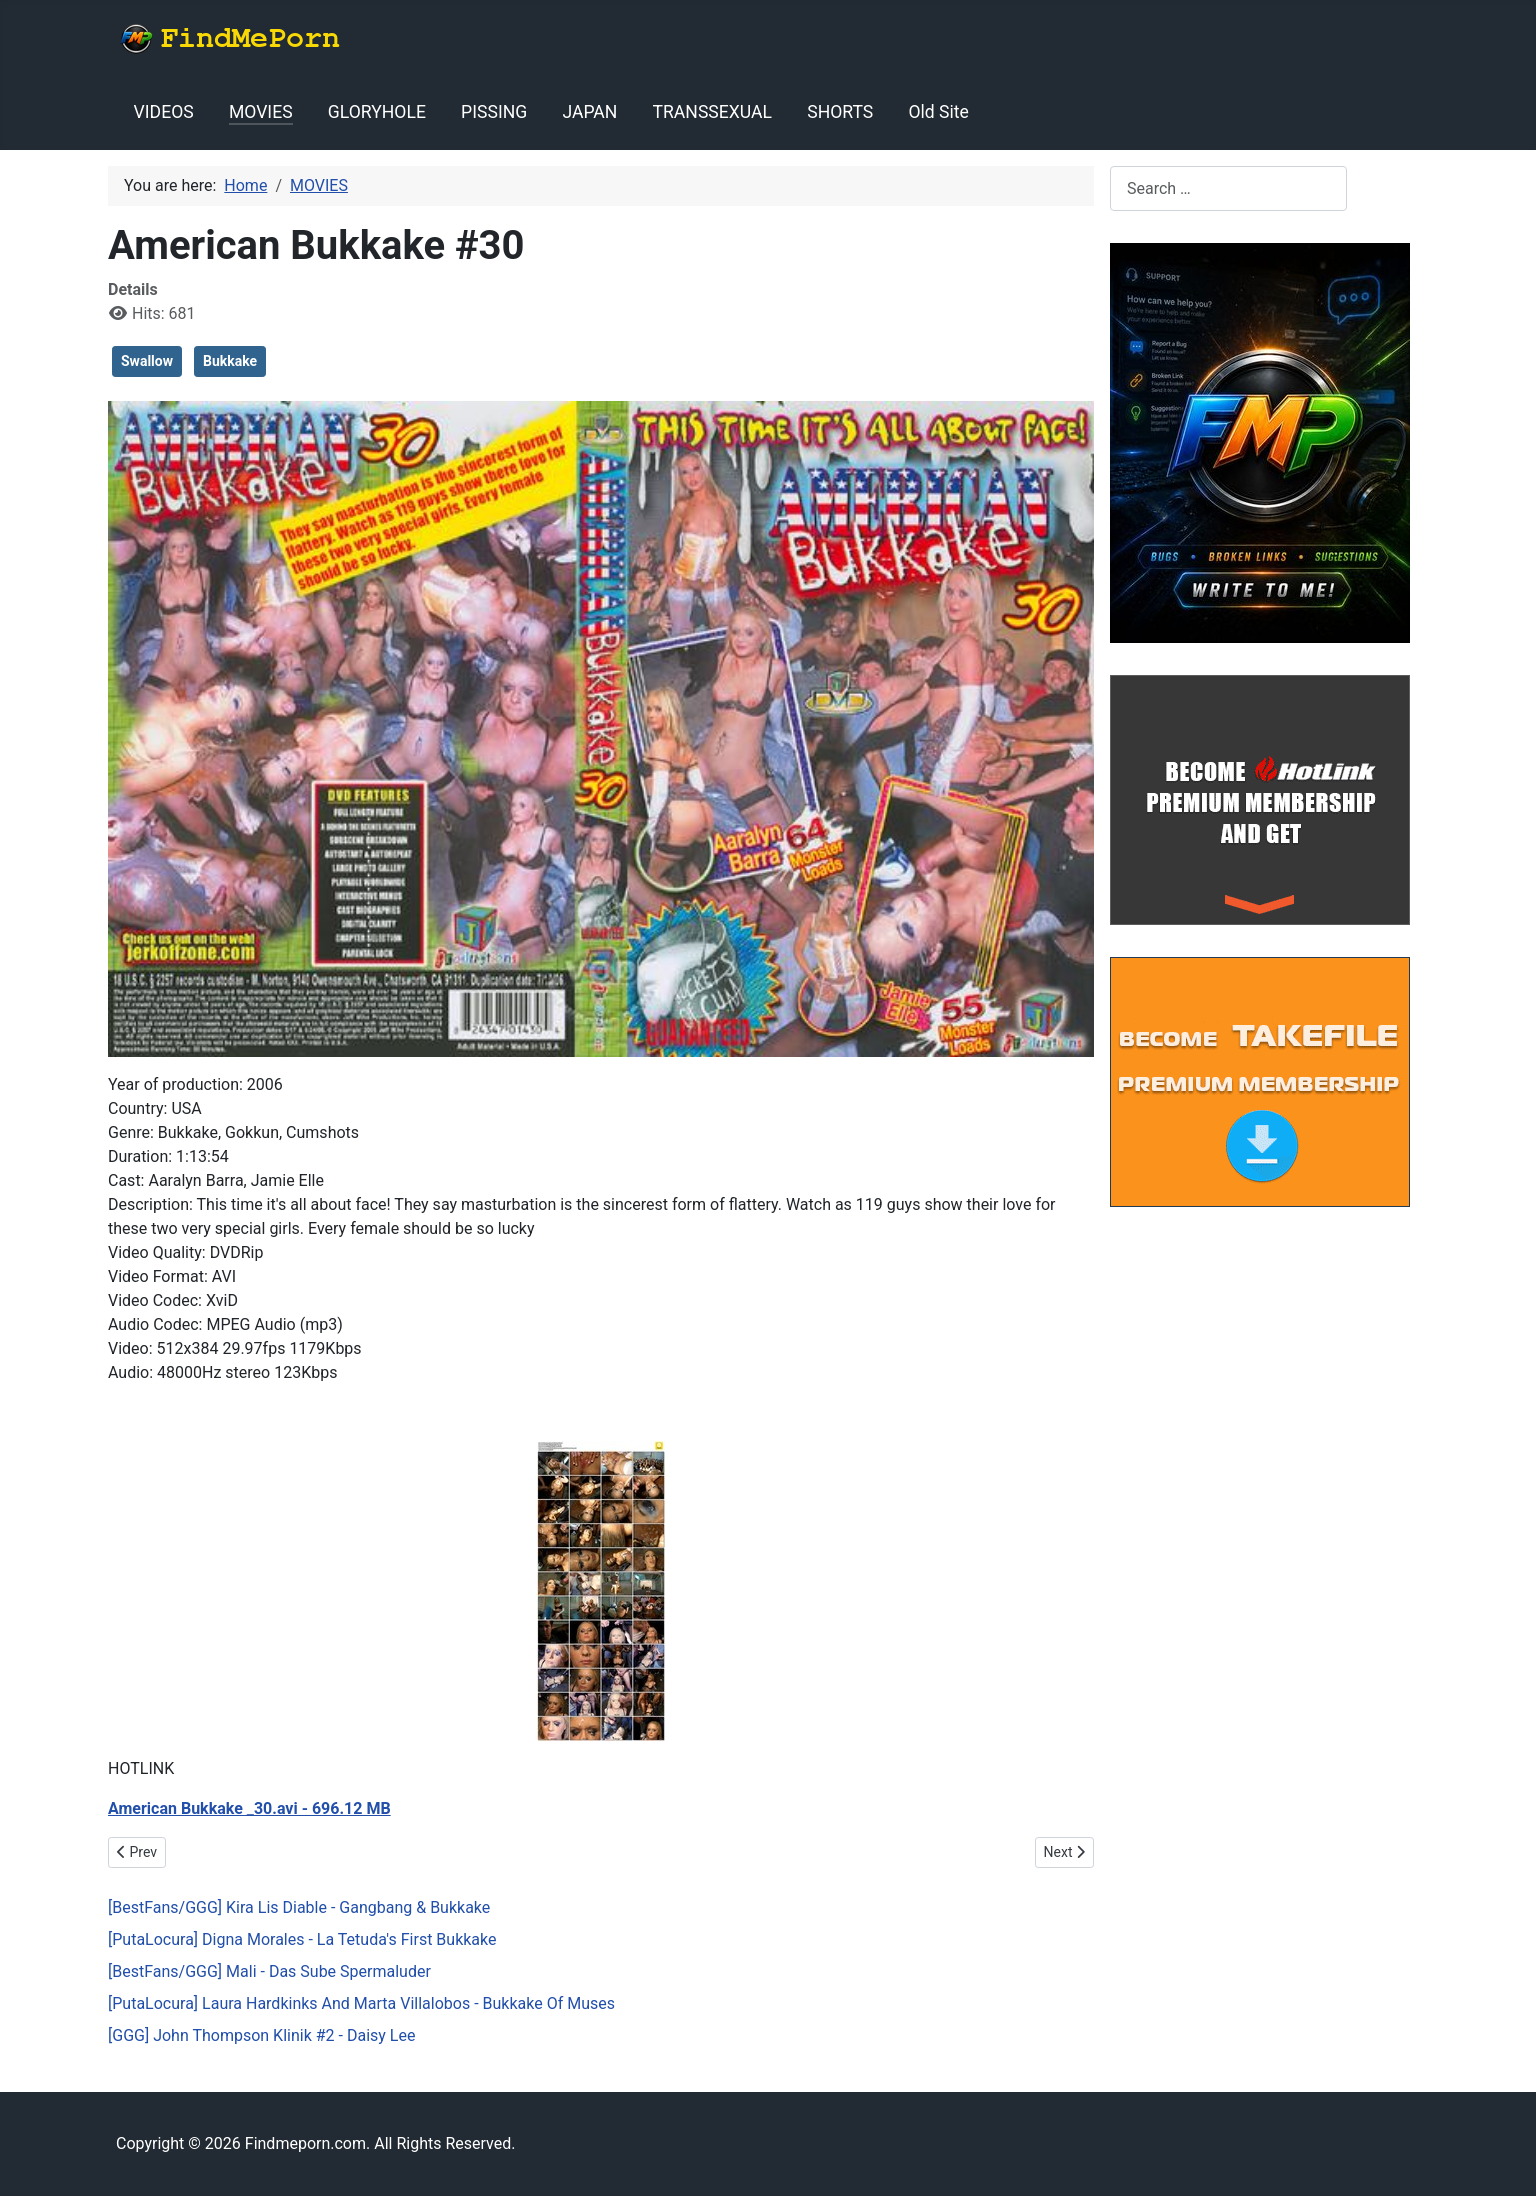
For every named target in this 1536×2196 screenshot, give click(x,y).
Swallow (147, 361)
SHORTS (840, 112)
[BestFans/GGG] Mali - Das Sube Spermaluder (269, 1971)
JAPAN (589, 112)
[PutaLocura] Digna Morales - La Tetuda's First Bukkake (302, 1939)
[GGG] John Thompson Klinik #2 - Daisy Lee (261, 2035)
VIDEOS (164, 112)
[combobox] (1228, 188)
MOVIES (261, 112)
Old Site (938, 112)
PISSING (494, 112)
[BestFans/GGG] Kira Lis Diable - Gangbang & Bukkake (299, 1907)
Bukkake (230, 361)
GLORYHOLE (377, 112)
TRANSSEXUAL (712, 112)
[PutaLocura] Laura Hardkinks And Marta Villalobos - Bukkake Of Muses (361, 2003)
